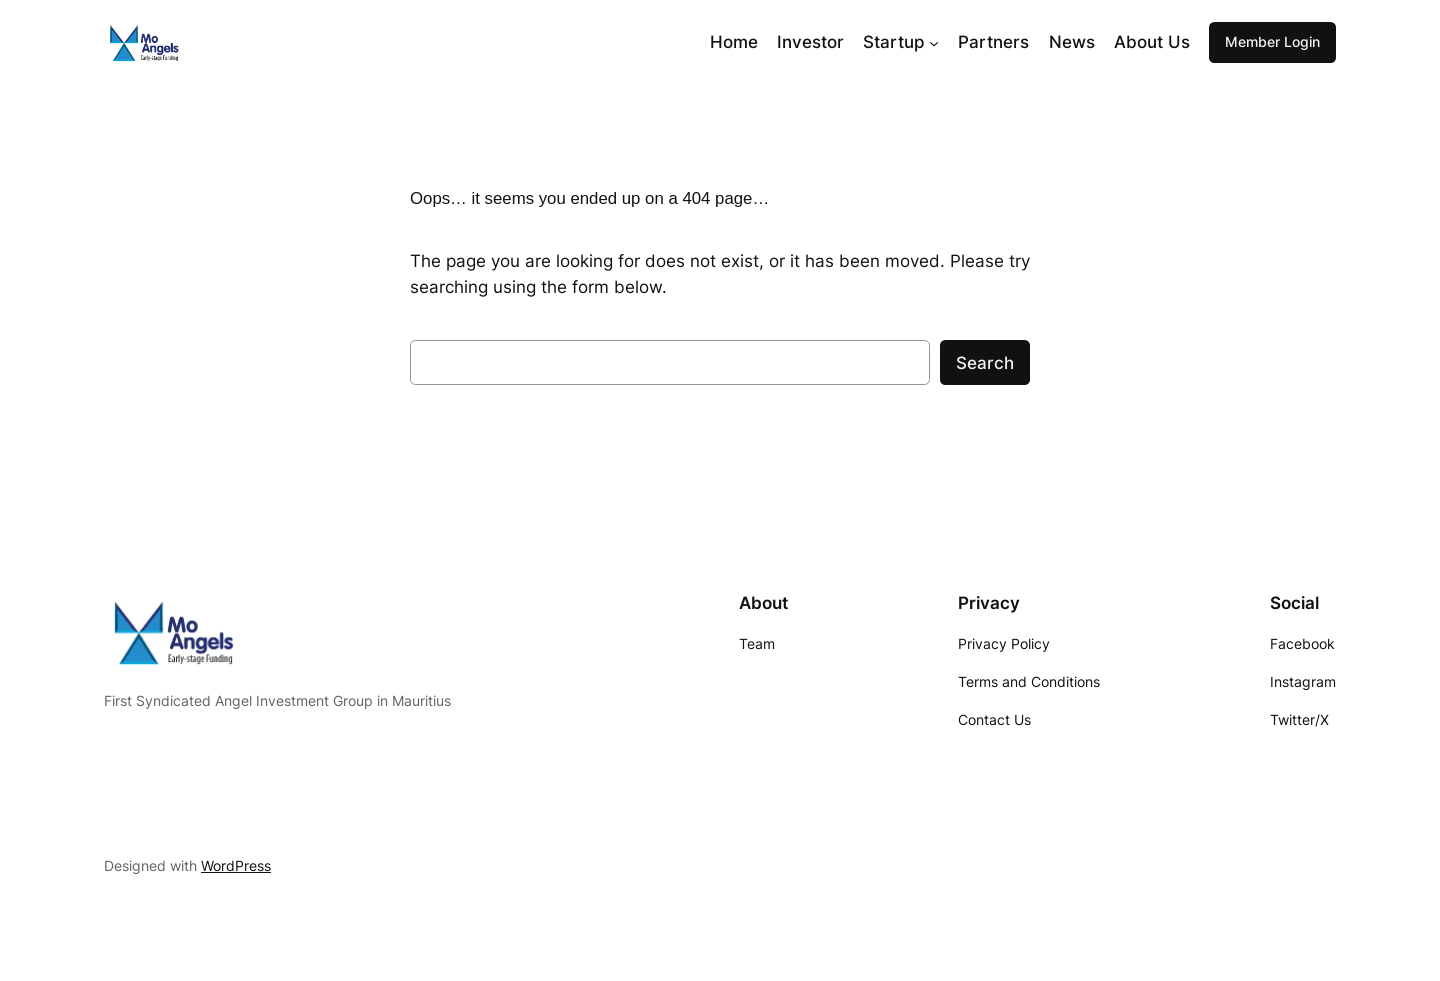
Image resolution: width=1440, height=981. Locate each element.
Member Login (1272, 41)
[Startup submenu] (934, 42)
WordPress (236, 865)
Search (985, 363)
